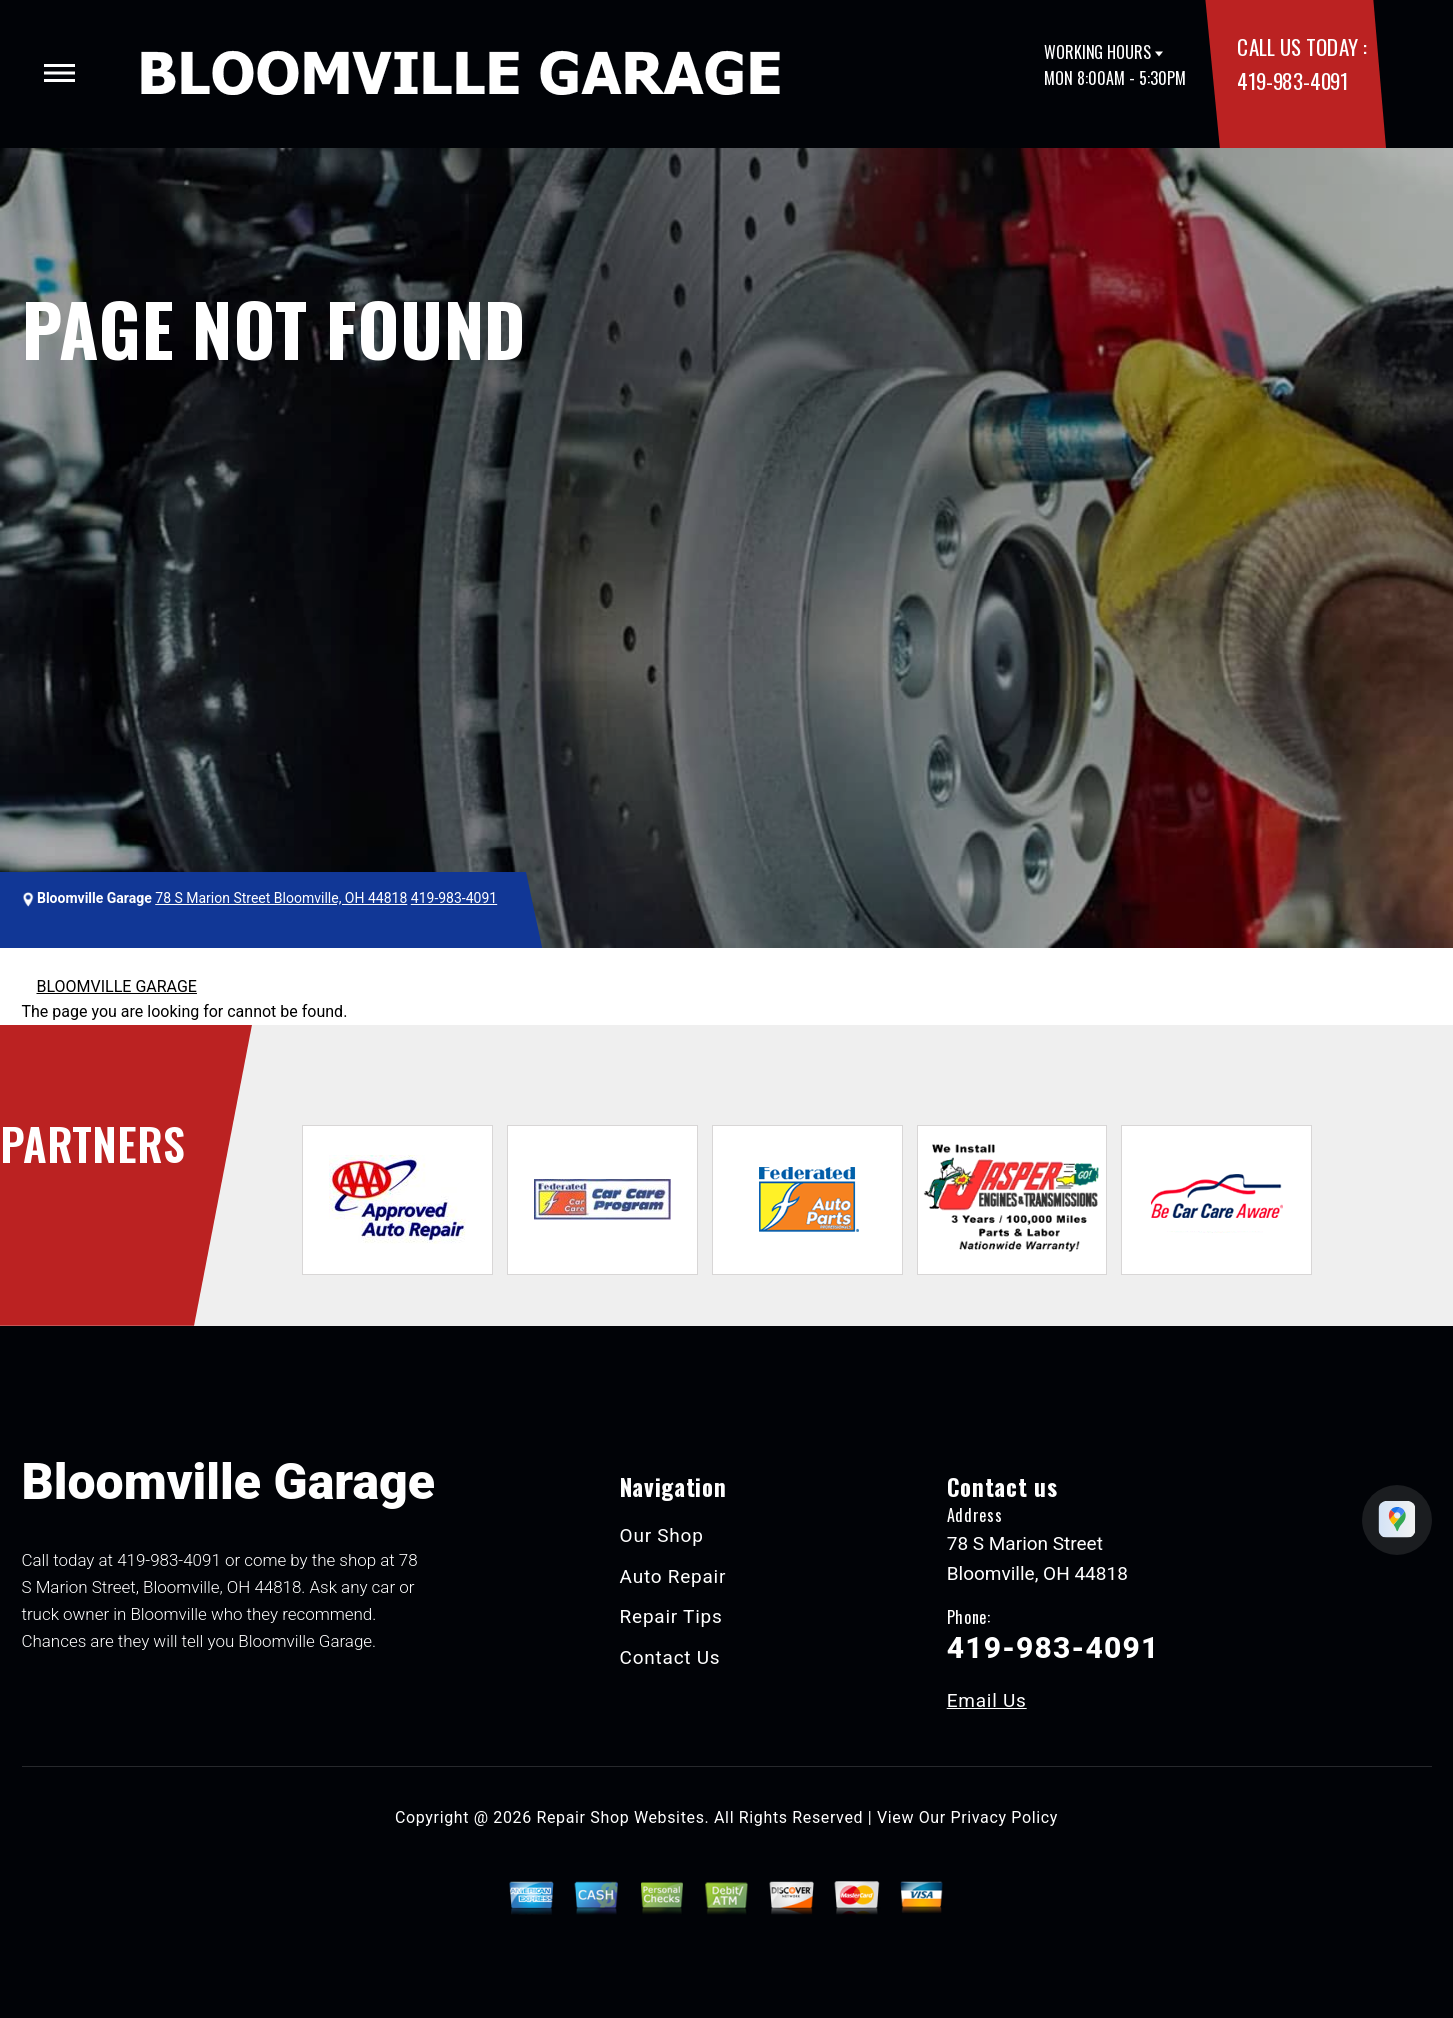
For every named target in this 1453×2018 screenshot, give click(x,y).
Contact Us (670, 1657)
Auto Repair (673, 1576)
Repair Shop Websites (621, 1817)
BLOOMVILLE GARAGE (117, 986)
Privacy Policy (1004, 1817)
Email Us (987, 1700)
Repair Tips (671, 1616)
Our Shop (662, 1535)
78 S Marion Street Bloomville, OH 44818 (281, 898)
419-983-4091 (1292, 80)
